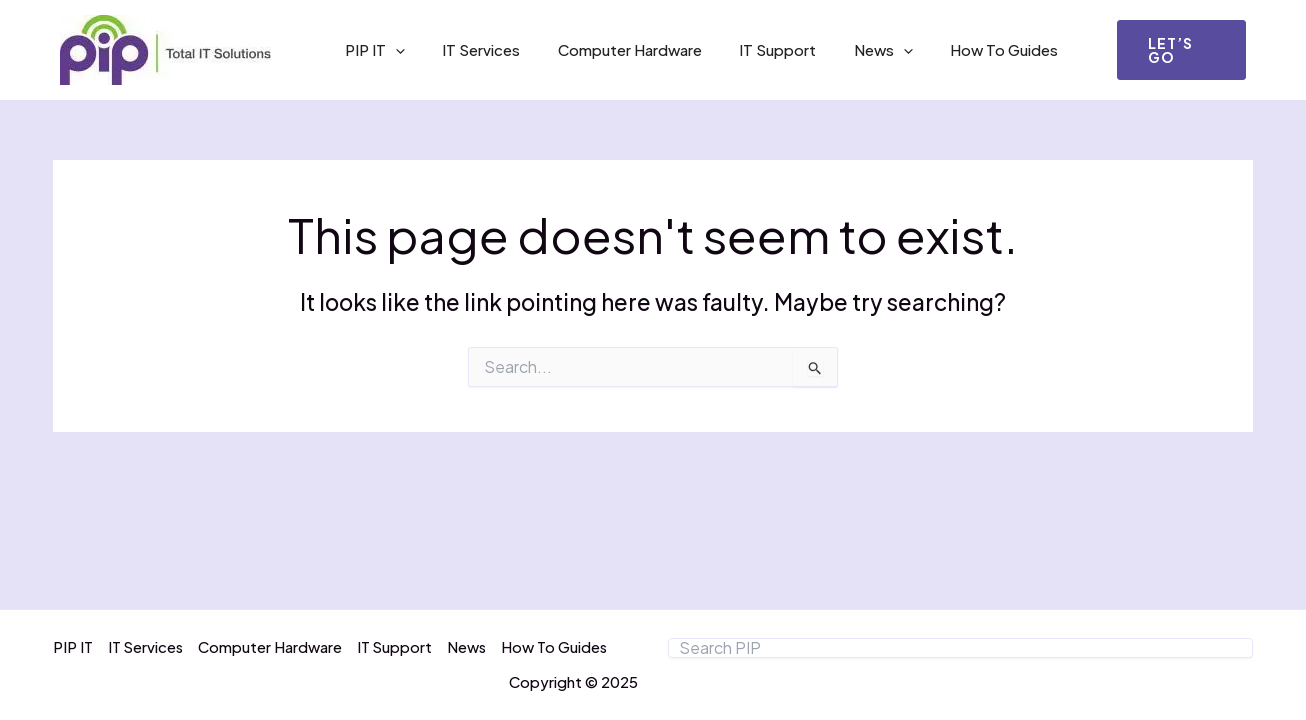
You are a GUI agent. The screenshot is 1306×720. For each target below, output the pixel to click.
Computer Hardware (611, 49)
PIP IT (371, 50)
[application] (391, 50)
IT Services (470, 49)
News (849, 50)
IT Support (751, 49)
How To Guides (963, 49)
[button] (1177, 50)
